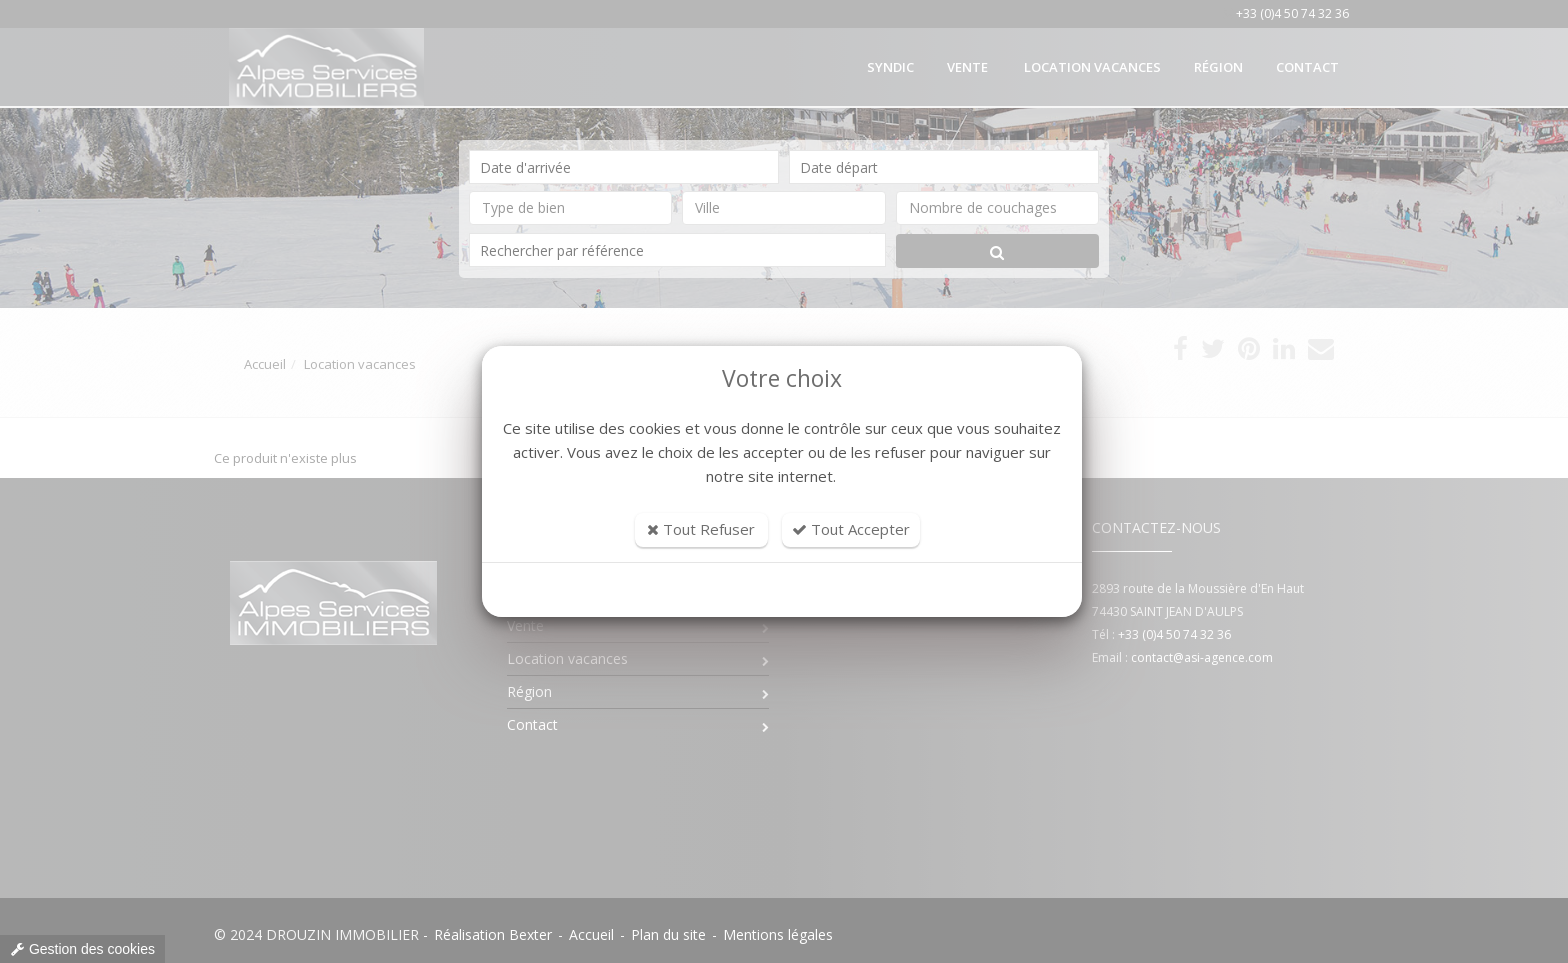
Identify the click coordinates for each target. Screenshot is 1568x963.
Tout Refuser (701, 529)
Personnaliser (782, 590)
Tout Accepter (851, 529)
